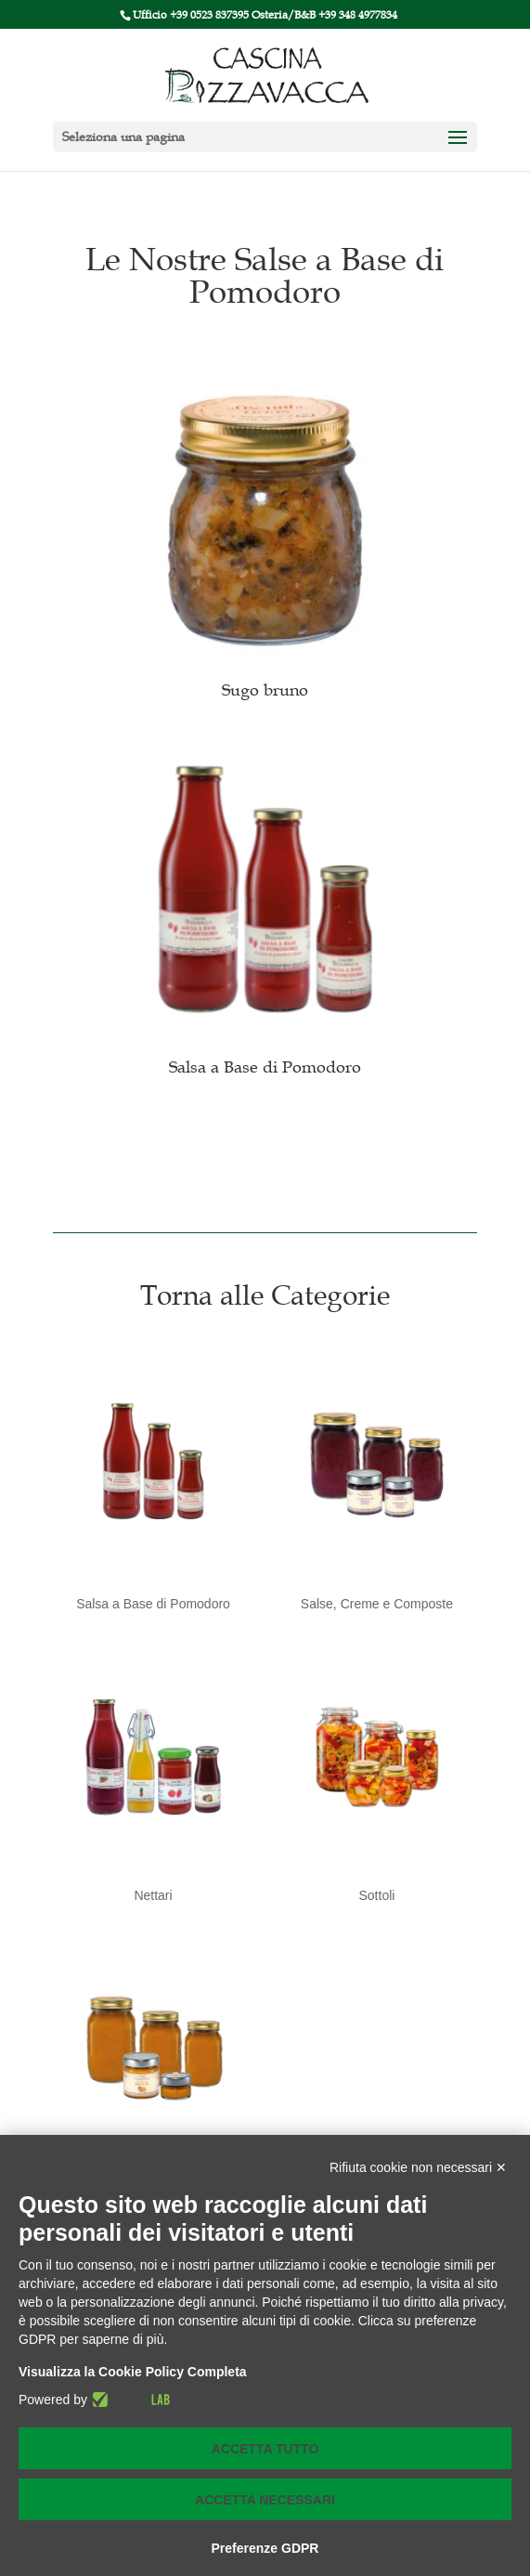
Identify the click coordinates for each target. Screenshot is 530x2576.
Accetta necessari (265, 2499)
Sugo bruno (265, 690)
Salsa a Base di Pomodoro (265, 1067)
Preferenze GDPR (265, 2548)
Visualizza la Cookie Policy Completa (133, 2371)
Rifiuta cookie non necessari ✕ (418, 2167)
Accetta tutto (265, 2448)
